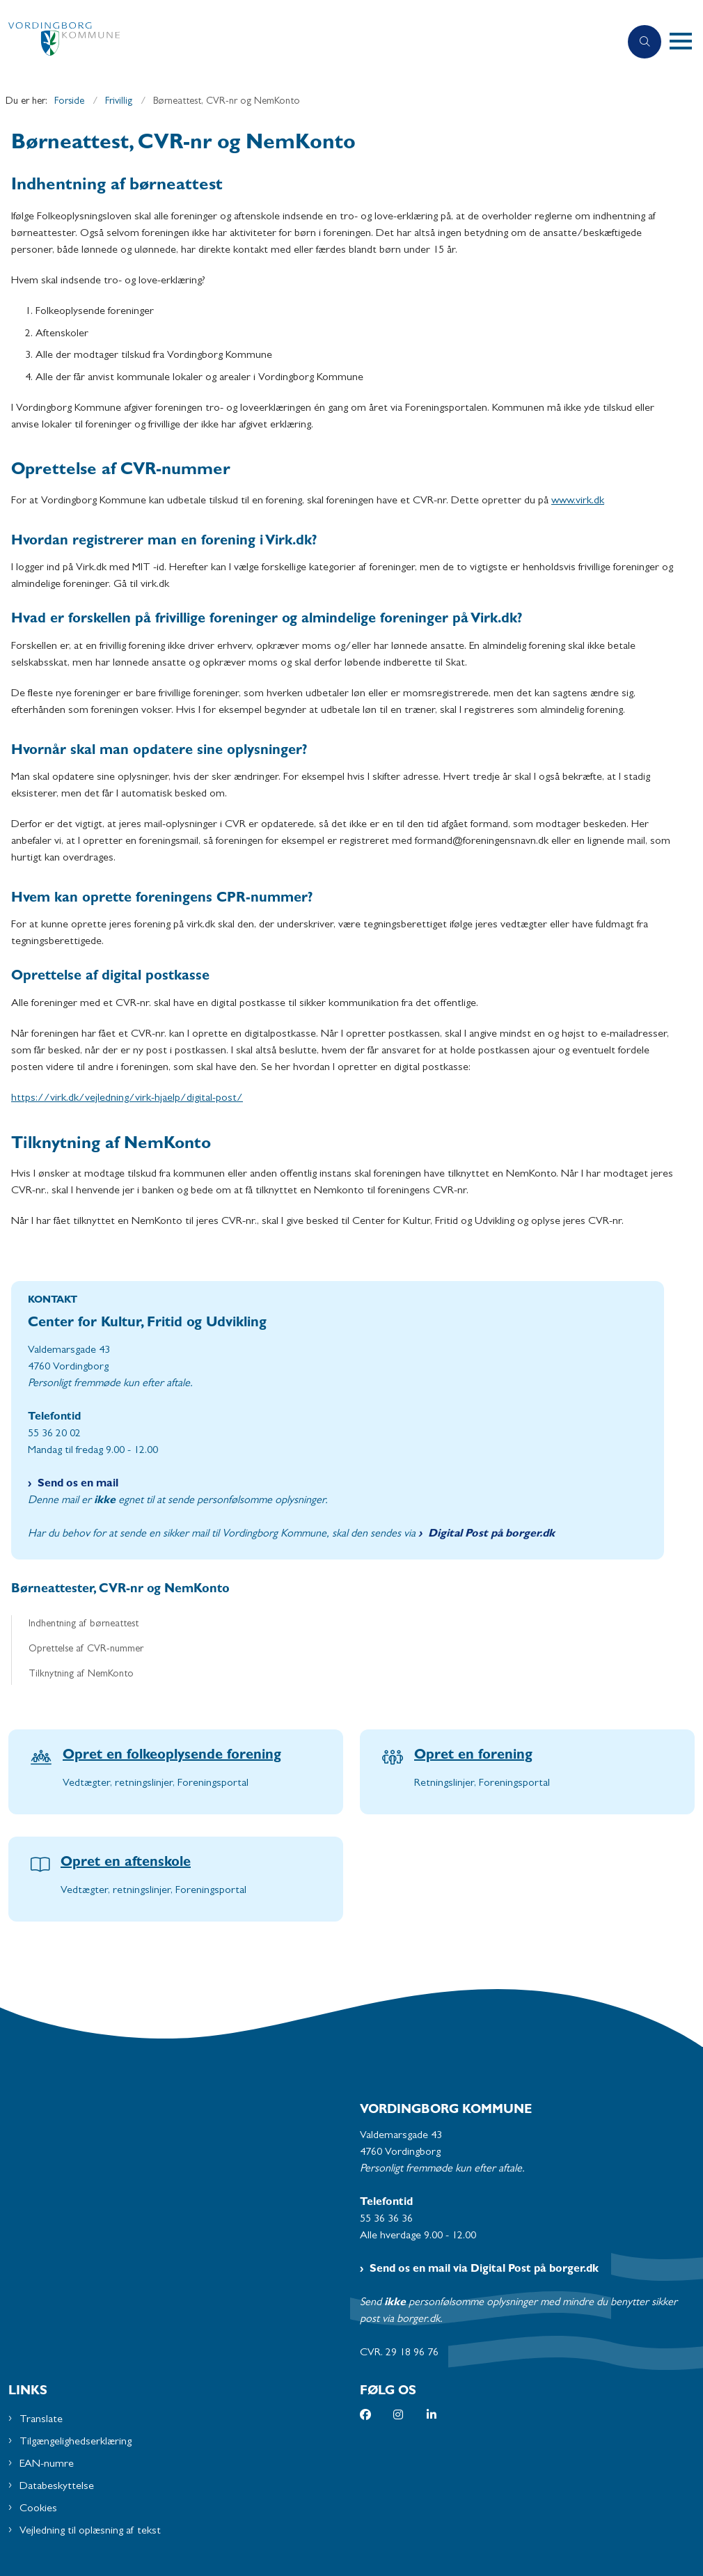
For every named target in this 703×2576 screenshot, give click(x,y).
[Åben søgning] (644, 41)
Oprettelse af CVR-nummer (86, 1649)
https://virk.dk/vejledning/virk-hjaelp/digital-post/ (127, 1098)
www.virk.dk (577, 501)
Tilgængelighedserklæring (75, 2442)
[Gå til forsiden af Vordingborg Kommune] (304, 42)
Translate (41, 2420)
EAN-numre (46, 2464)
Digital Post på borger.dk (491, 1534)
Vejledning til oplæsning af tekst (90, 2531)
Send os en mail (78, 1484)
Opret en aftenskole (126, 1863)
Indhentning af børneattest (84, 1624)
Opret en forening (473, 1756)
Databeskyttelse (56, 2486)
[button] (686, 41)
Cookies (38, 2509)
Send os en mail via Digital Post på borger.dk (484, 2269)
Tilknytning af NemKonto (81, 1675)
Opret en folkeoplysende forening (172, 1756)
